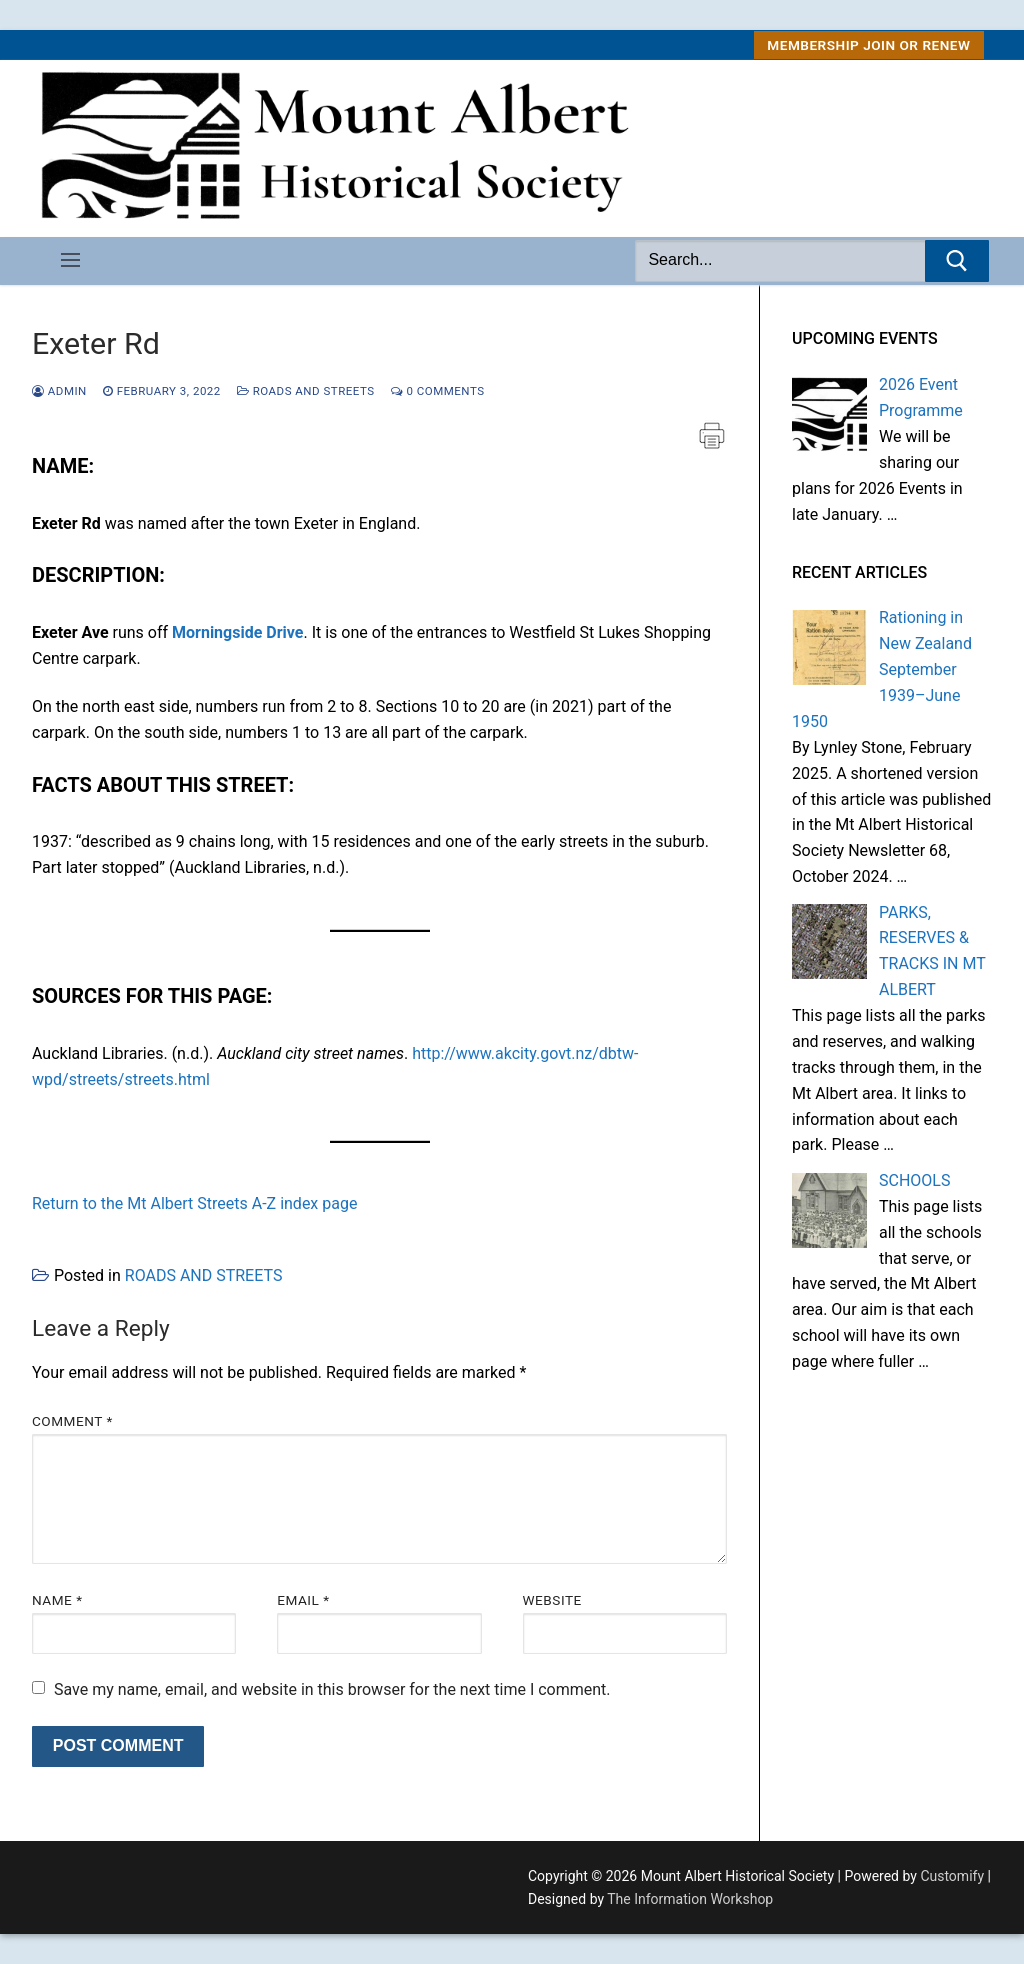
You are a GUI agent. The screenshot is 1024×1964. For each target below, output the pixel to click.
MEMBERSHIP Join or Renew (868, 45)
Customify (952, 1876)
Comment (72, 1421)
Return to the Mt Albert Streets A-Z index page (194, 1203)
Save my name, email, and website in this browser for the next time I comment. (332, 1689)
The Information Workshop (690, 1899)
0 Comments (438, 391)
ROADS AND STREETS (306, 391)
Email (303, 1600)
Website (552, 1600)
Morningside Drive (237, 632)
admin (59, 391)
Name (57, 1600)
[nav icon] (70, 261)
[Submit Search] (957, 261)
